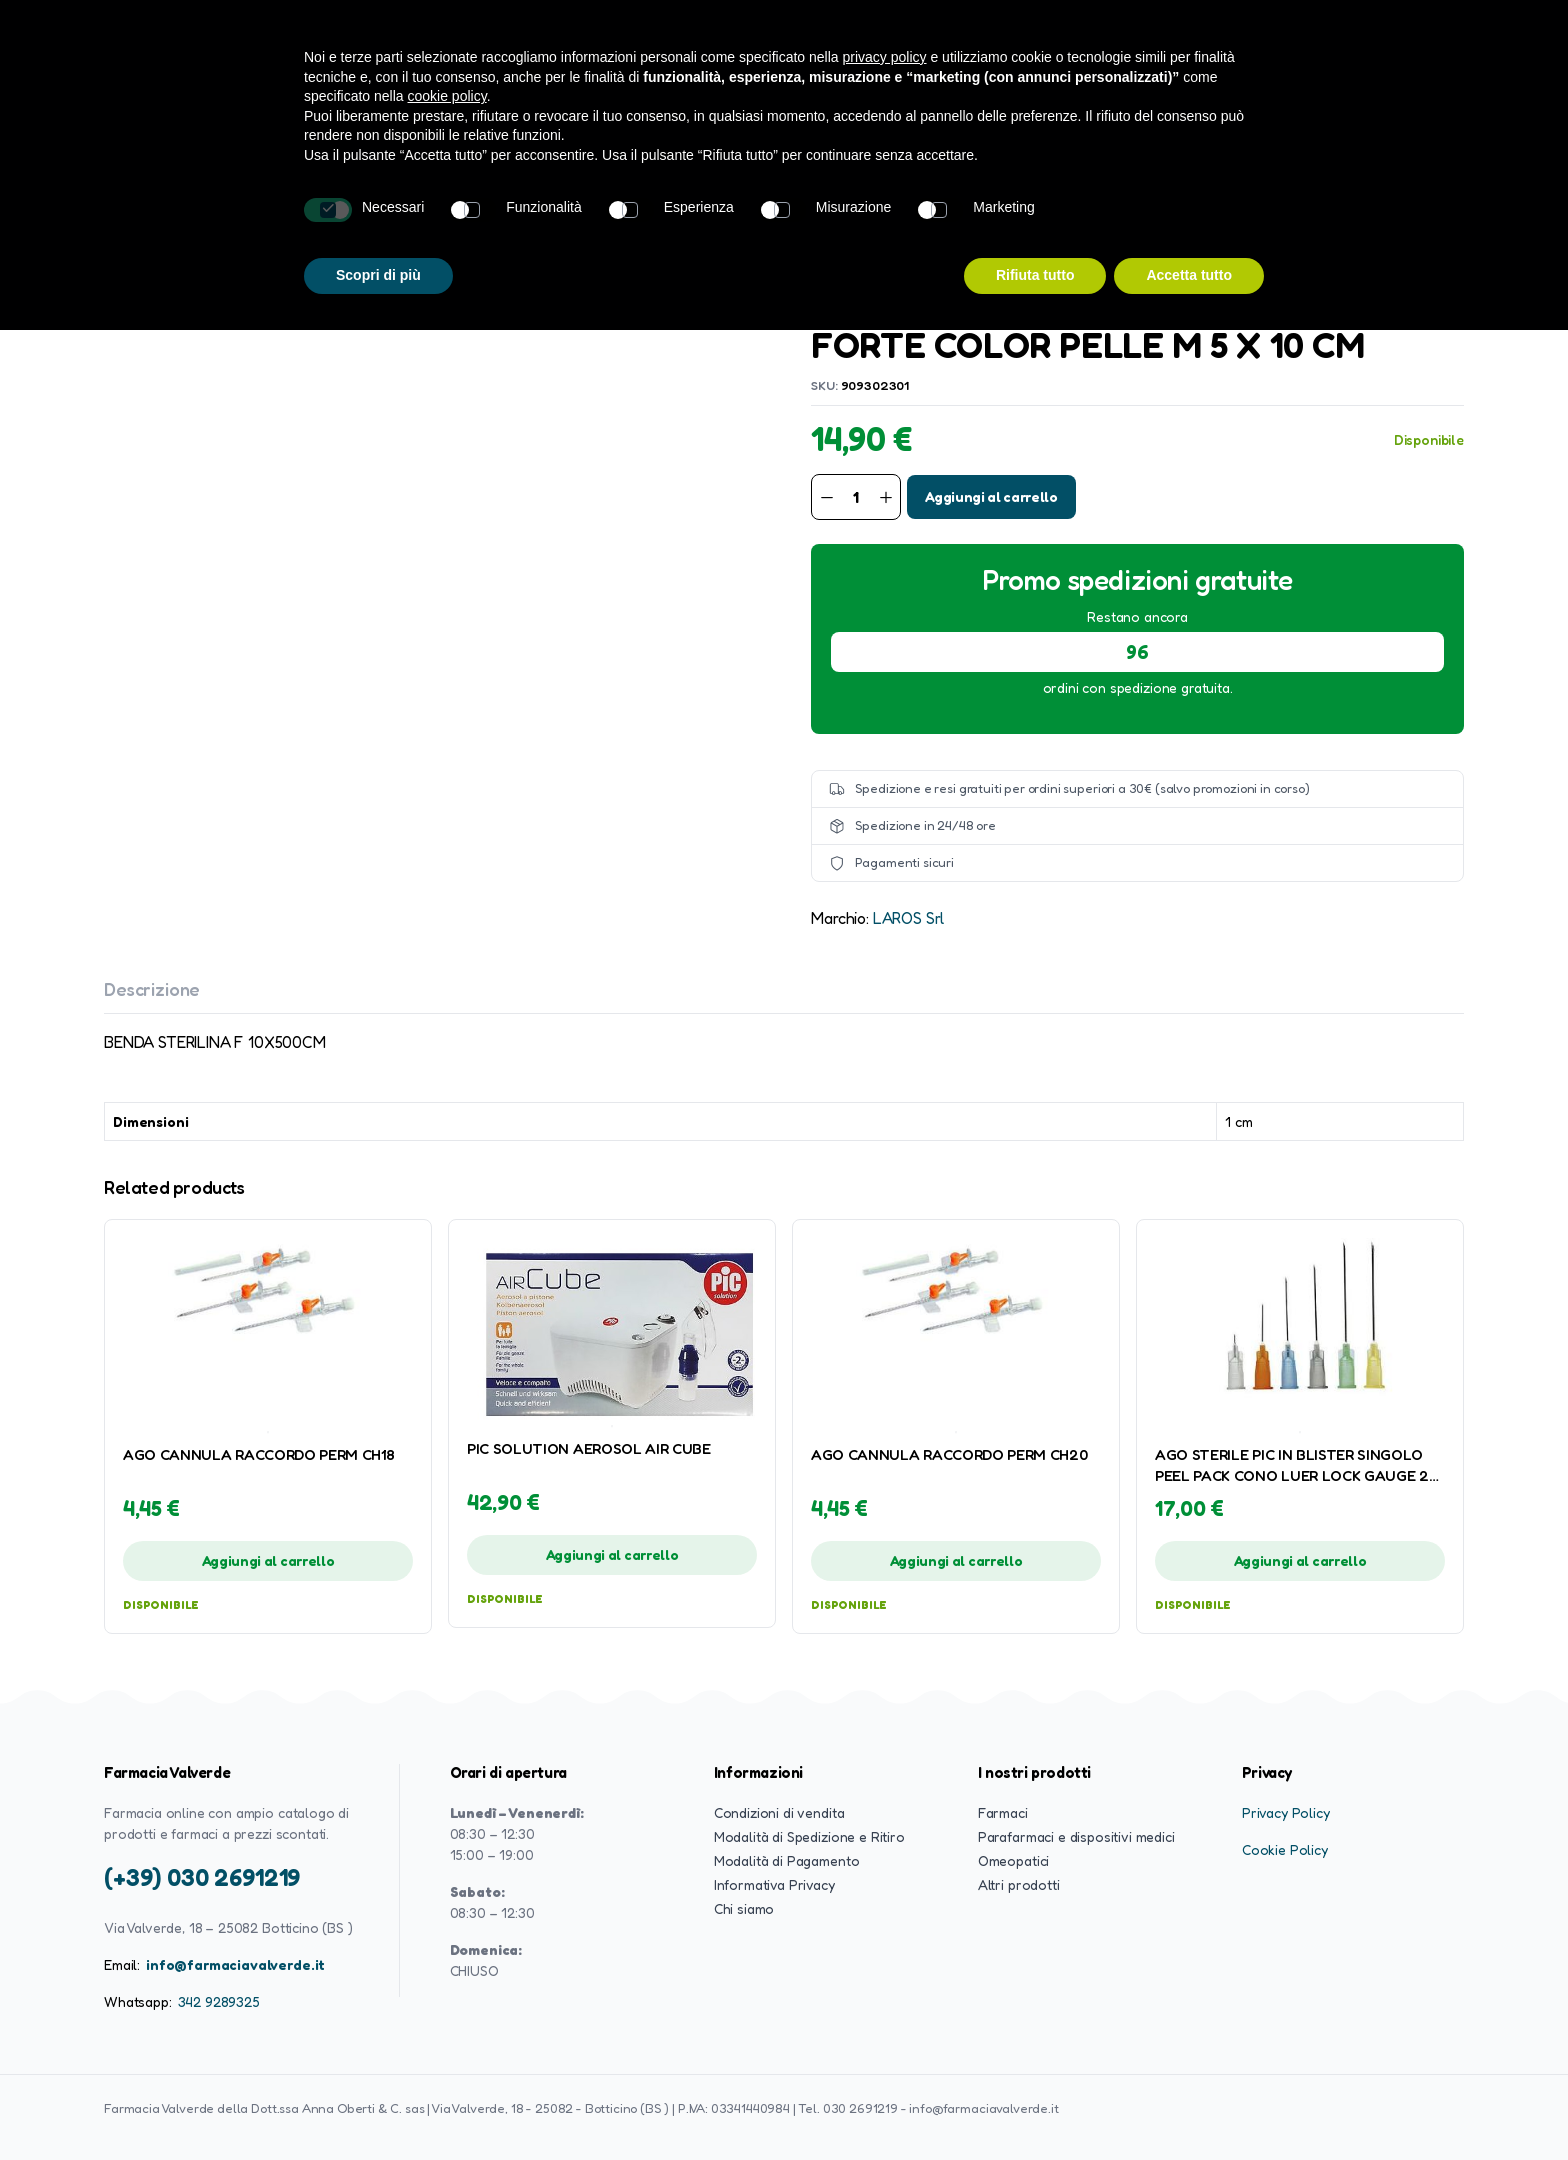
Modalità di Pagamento (787, 1860)
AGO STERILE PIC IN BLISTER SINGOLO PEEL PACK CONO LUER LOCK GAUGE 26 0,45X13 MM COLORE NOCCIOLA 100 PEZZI (1296, 1466)
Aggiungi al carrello (991, 496)
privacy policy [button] (885, 57)
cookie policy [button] (447, 96)
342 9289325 (219, 2001)
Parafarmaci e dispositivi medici (1076, 1836)
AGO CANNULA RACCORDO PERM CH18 (258, 1454)
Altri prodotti (1019, 1884)
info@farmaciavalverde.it (235, 1964)
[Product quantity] (856, 497)
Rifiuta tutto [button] (1035, 275)
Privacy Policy (1286, 1812)
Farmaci (1003, 1812)
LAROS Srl (909, 918)
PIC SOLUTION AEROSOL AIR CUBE (589, 1448)
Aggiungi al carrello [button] (268, 1560)
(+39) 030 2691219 (202, 1877)
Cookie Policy (1285, 1849)
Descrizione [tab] (152, 989)
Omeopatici (1013, 1860)
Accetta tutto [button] (1189, 275)
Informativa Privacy (774, 1884)
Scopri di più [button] (378, 275)
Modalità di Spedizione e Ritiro (809, 1836)
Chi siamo (744, 1908)
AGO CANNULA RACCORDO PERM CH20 (949, 1454)
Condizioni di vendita (779, 1812)
